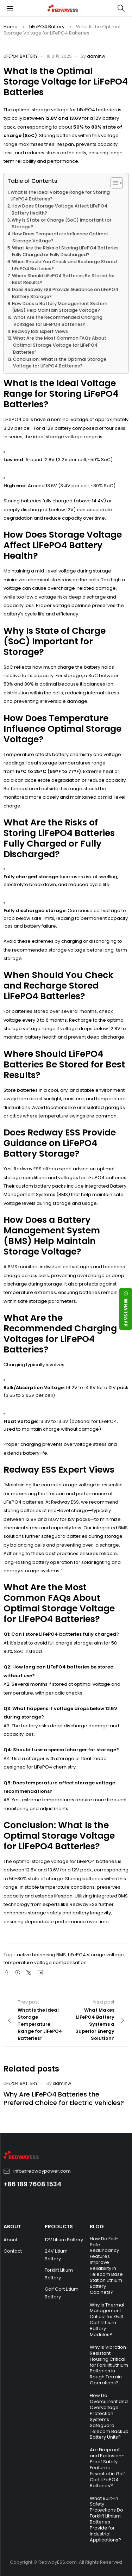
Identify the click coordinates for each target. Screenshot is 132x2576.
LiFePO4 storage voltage (96, 1954)
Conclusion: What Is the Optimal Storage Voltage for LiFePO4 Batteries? (59, 362)
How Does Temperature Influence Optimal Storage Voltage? (60, 237)
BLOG (97, 2226)
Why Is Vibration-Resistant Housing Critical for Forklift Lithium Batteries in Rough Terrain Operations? (109, 2365)
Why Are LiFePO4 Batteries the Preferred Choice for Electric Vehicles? (64, 2098)
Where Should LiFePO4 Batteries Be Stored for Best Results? (63, 279)
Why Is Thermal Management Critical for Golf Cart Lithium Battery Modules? (107, 2320)
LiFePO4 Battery (46, 26)
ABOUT (12, 2226)
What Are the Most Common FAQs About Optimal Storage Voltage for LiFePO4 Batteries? (59, 345)
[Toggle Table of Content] (113, 183)
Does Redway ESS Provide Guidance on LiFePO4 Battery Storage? (65, 292)
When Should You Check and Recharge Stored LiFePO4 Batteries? (64, 265)
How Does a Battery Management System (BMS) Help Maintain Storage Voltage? (59, 307)
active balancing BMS (41, 1954)
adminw (96, 56)
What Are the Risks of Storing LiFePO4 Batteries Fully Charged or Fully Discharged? (65, 251)
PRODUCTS (59, 2226)
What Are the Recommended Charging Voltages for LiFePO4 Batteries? (57, 320)
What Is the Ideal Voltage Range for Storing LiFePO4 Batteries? (60, 195)
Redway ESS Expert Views (40, 331)
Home (11, 26)
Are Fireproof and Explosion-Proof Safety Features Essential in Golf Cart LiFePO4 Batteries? (107, 2467)
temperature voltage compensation (45, 1962)
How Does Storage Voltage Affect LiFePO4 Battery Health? (59, 209)
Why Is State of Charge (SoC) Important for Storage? (62, 223)
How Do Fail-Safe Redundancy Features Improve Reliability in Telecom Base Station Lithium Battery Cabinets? (106, 2265)
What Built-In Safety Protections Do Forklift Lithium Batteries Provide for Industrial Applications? (106, 2519)
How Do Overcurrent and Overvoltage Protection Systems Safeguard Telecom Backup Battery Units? (109, 2416)
